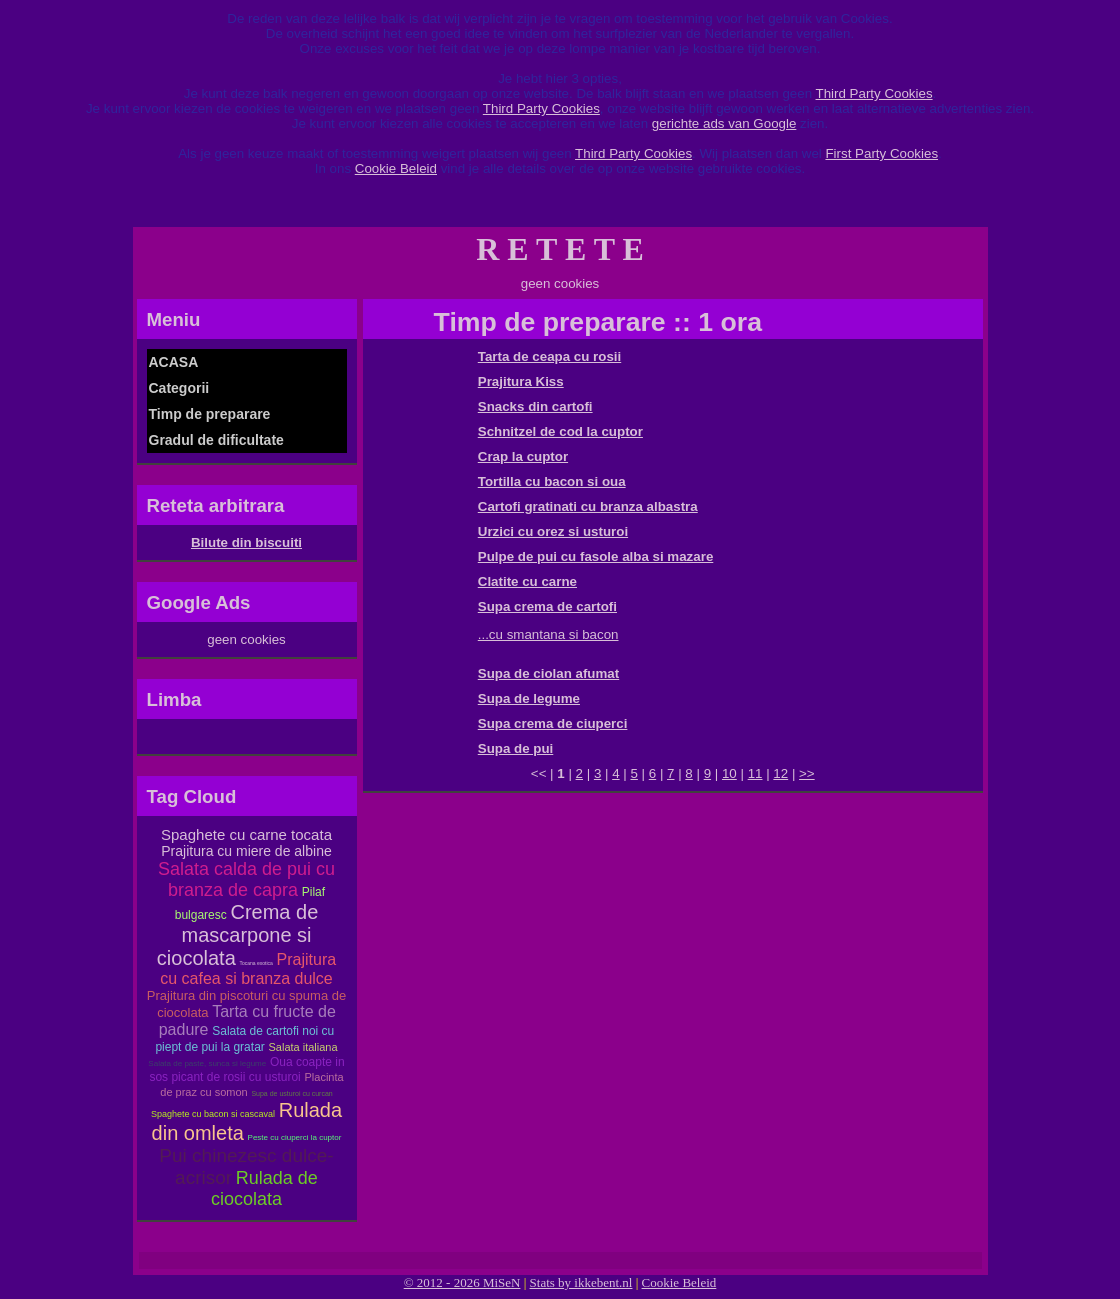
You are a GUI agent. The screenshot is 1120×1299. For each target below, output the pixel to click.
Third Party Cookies (874, 93)
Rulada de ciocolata (264, 1188)
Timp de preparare (210, 414)
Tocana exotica (256, 963)
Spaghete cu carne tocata (246, 834)
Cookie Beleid (396, 168)
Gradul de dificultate (216, 440)
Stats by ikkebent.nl (581, 1282)
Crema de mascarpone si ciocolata (237, 935)
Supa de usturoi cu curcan (291, 1093)
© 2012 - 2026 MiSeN (462, 1282)
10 (729, 773)
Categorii (179, 388)
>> (807, 773)
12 (780, 773)
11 (755, 773)
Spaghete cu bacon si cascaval (213, 1114)
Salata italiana (303, 1047)
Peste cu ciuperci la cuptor (295, 1137)
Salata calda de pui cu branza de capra (246, 879)
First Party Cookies (881, 153)
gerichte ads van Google (724, 123)
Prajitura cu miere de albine (246, 851)
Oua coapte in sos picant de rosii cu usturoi (246, 1069)
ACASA (174, 362)
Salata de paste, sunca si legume (207, 1063)
